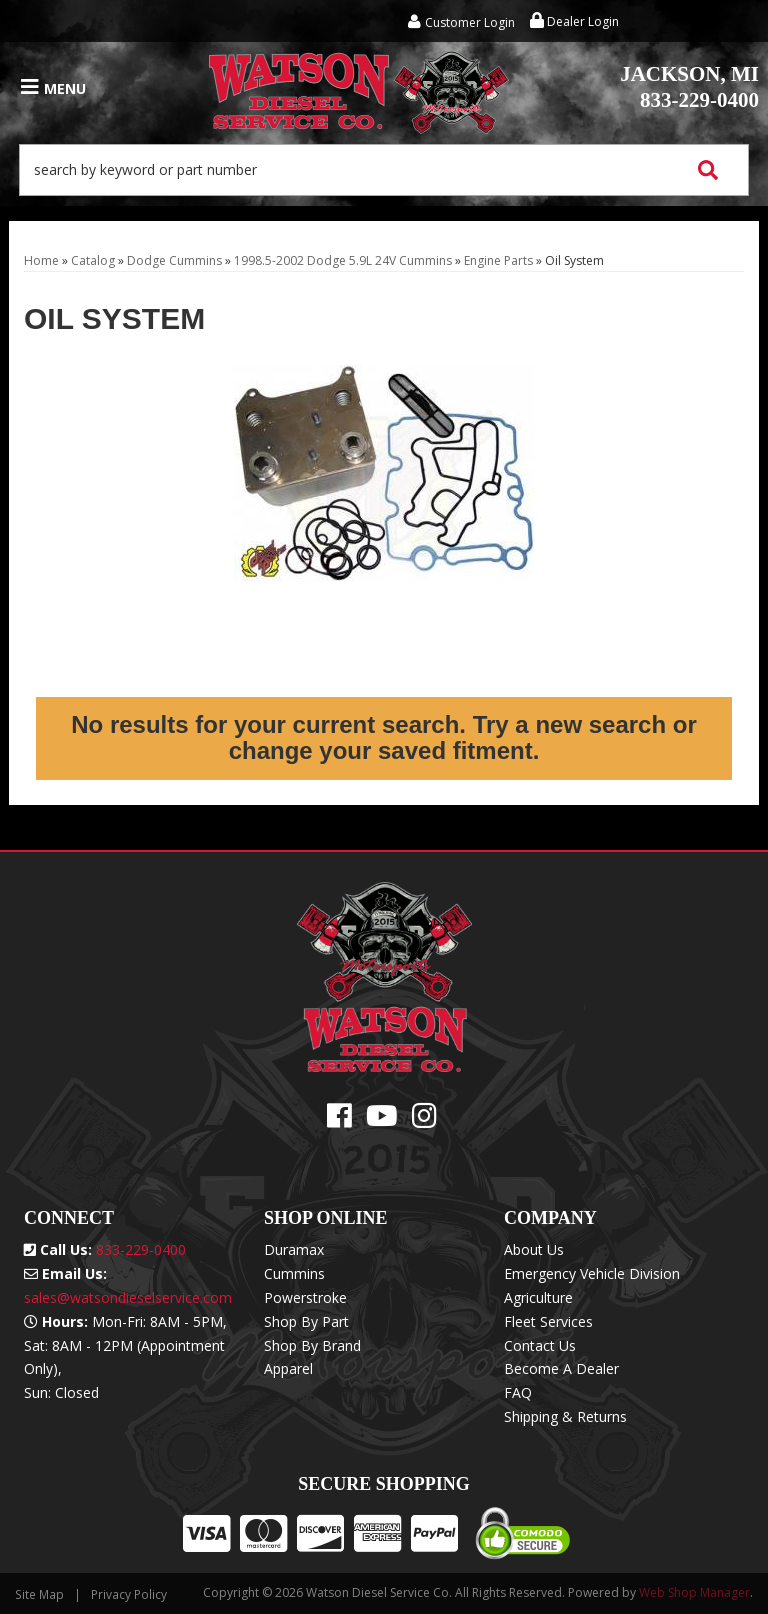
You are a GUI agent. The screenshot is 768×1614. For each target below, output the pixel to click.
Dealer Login (574, 21)
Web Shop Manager (694, 1592)
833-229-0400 (689, 87)
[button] (384, 170)
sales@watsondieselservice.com (128, 1297)
